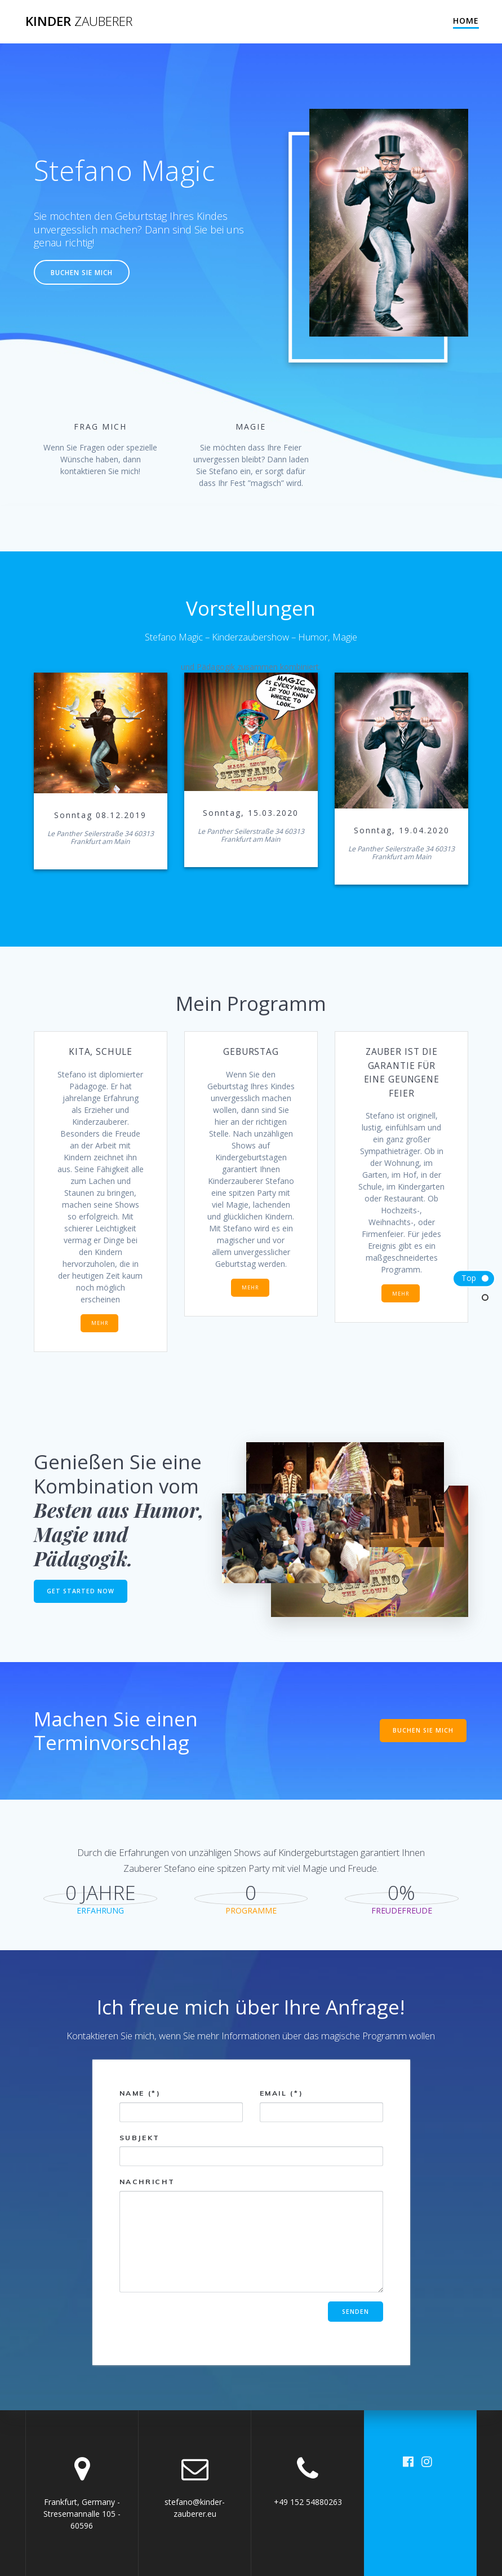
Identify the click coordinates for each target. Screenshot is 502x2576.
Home (466, 20)
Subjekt (251, 2150)
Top (468, 1277)
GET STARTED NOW (80, 1591)
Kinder (78, 21)
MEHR (99, 1323)
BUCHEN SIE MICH (82, 272)
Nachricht (251, 2234)
